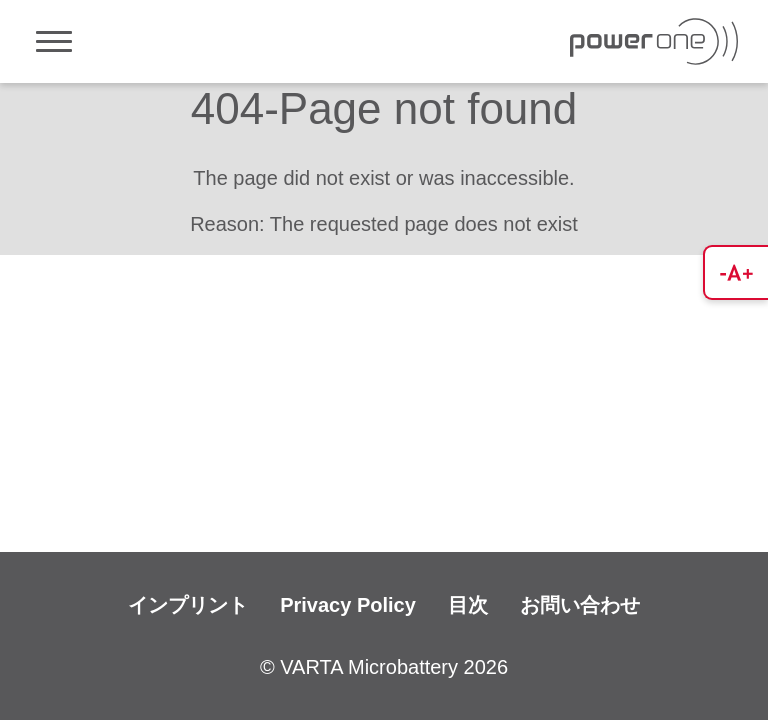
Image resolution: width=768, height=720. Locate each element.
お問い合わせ (580, 605)
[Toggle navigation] (54, 41)
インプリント (188, 605)
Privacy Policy (348, 605)
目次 (468, 605)
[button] (735, 272)
